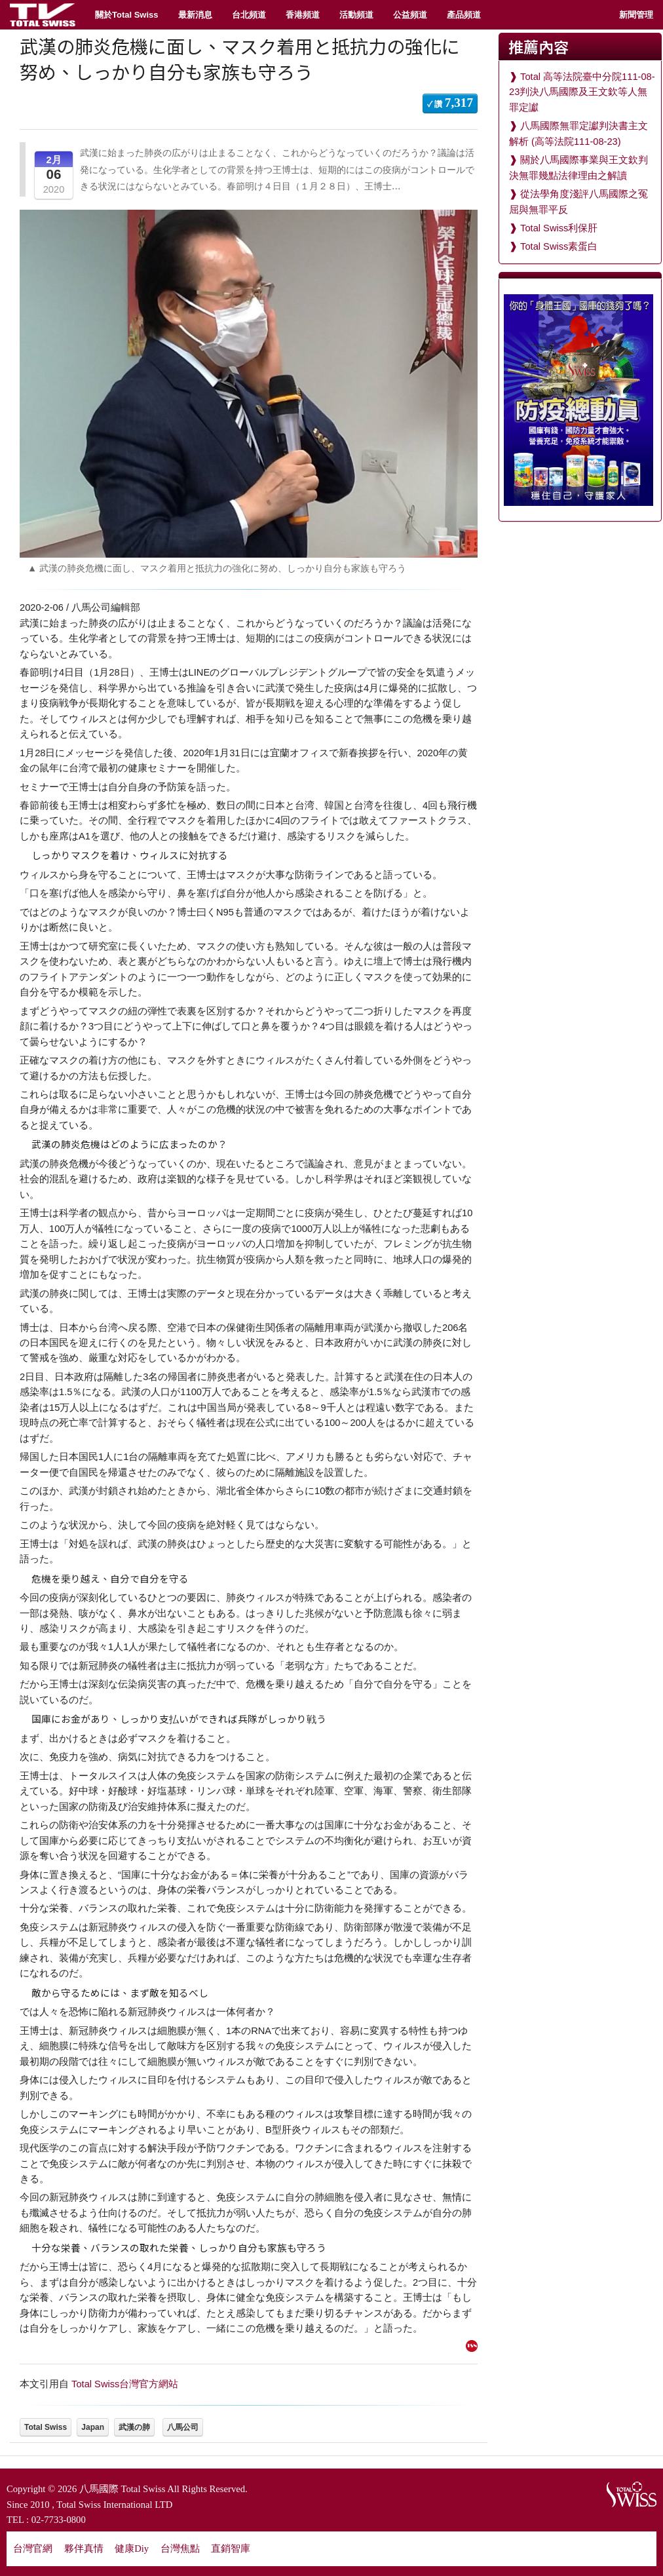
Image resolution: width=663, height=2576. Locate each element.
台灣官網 (32, 2548)
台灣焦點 (180, 2548)
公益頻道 (410, 15)
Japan (92, 2427)
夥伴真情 (84, 2548)
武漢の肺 (134, 2427)
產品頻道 (464, 15)
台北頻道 (249, 15)
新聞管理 (636, 15)
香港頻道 (303, 15)
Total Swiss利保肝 (558, 228)
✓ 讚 (450, 102)
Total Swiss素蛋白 (558, 246)
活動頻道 (356, 15)
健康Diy (132, 2548)
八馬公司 (183, 2427)
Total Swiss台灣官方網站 (124, 2384)
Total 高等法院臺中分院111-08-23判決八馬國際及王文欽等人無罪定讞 (582, 92)
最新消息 (195, 15)
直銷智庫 (230, 2548)
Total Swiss (45, 2427)
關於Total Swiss (127, 15)
